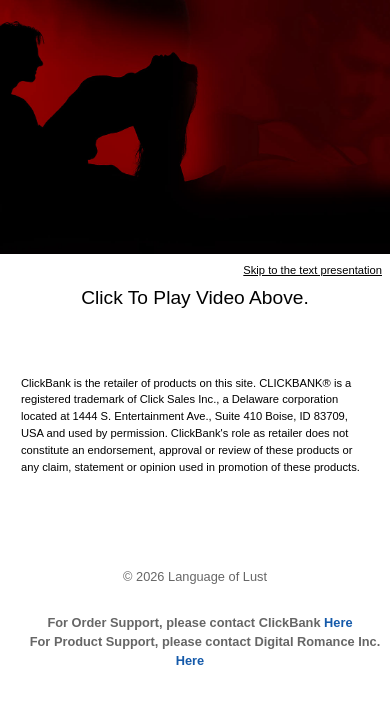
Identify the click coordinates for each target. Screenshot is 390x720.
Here (337, 622)
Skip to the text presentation (312, 270)
